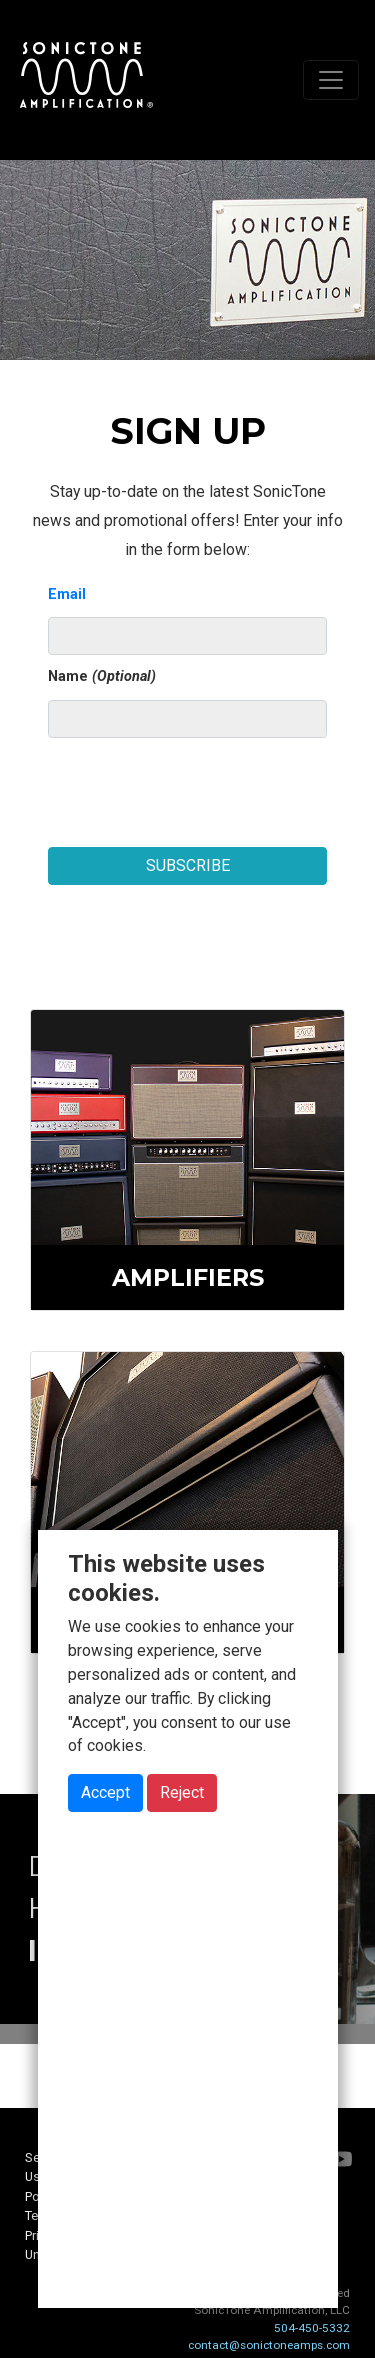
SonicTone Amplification (86, 80)
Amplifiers (188, 1277)
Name (102, 676)
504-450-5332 (312, 2328)
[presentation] (200, 785)
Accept (105, 1792)
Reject (182, 1792)
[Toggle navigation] (331, 80)
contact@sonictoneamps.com (269, 2345)
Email (67, 594)
